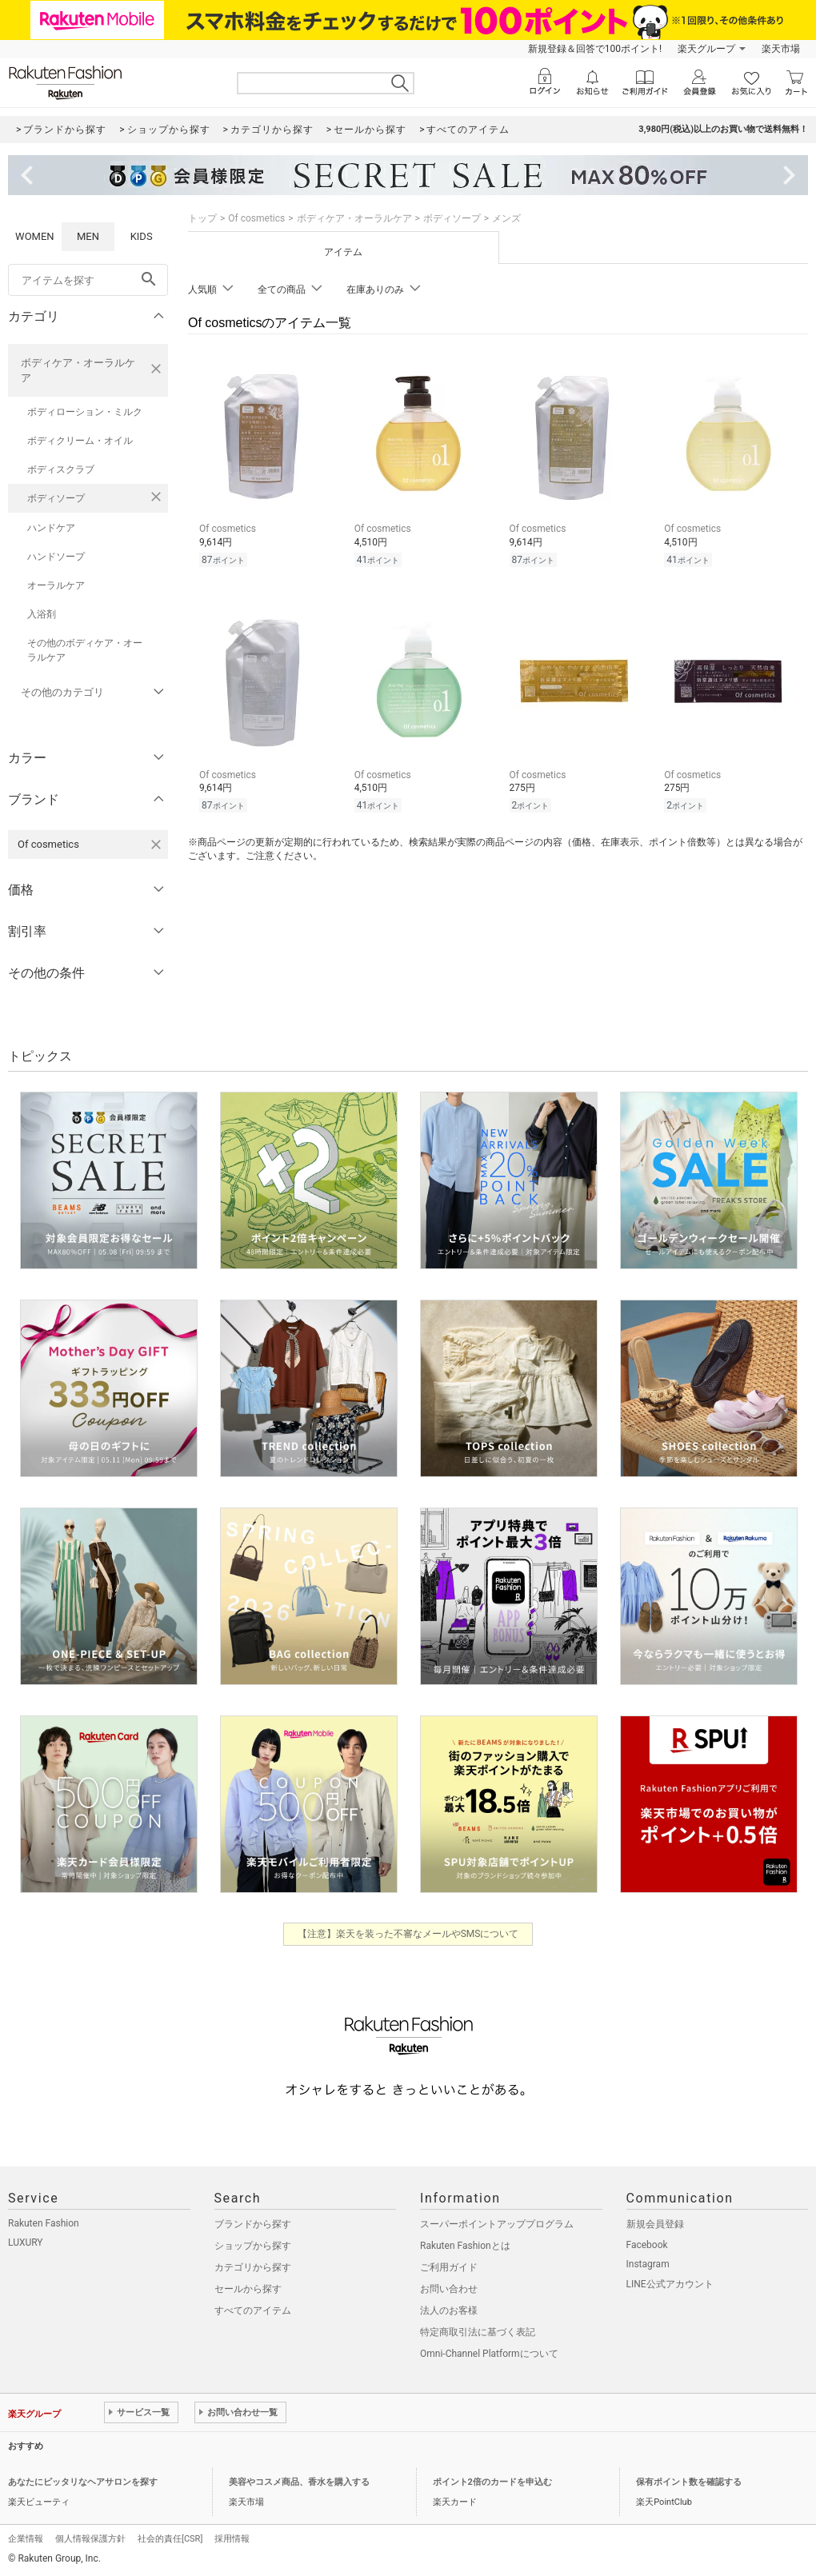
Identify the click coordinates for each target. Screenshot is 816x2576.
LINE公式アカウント (670, 2284)
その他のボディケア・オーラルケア (84, 650)
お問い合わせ (449, 2288)
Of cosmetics (256, 218)
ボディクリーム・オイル (80, 440)
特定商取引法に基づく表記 (477, 2332)
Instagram (648, 2264)
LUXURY (25, 2242)
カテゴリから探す (252, 2267)
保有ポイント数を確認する (689, 2482)
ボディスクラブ (60, 469)
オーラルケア (56, 585)
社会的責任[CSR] (170, 2539)
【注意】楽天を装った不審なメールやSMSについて (408, 1933)
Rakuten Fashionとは (465, 2245)
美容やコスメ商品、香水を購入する (299, 2482)
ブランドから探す (252, 2224)
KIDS (141, 236)
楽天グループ (706, 48)
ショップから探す (252, 2245)
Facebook (647, 2245)
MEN (88, 236)
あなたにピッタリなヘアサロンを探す (83, 2482)
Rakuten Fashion (43, 2223)
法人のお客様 (449, 2310)
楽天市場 (781, 48)
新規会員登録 (655, 2224)
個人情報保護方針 (90, 2539)
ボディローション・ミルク (84, 411)
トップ (202, 218)
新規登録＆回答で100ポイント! (595, 48)
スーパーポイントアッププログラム (497, 2224)
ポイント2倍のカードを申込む (492, 2482)
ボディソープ (56, 498)
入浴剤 (41, 614)
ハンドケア (51, 527)
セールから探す (248, 2288)
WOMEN (34, 236)
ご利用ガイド (449, 2267)
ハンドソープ (56, 556)
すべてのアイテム (252, 2310)
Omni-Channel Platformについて (489, 2353)
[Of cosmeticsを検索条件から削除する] (156, 845)
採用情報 (232, 2539)
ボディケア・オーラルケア (78, 370)
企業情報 (25, 2539)
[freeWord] (88, 280)
